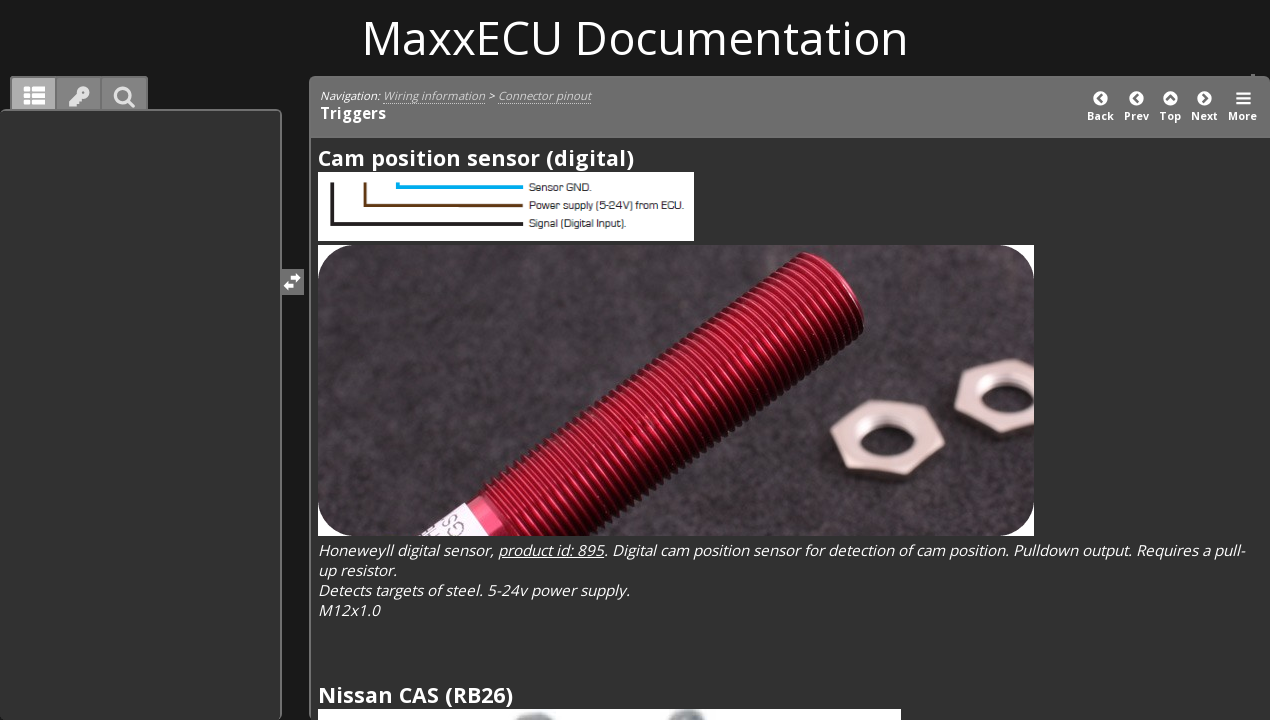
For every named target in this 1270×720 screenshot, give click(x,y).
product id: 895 (551, 550)
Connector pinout (544, 95)
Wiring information (434, 95)
